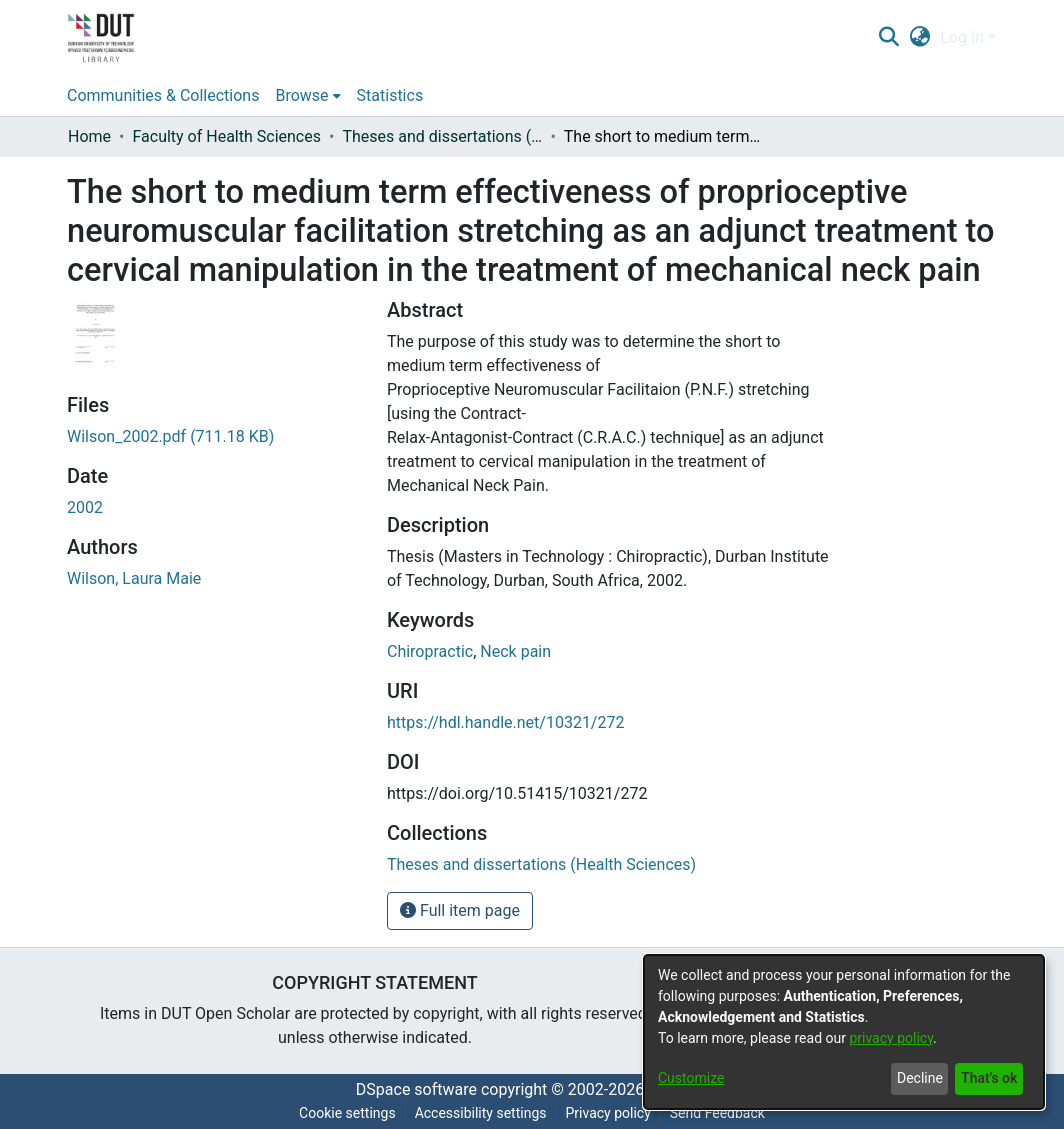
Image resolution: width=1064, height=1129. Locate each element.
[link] (170, 436)
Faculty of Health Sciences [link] (226, 136)
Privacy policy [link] (607, 1113)
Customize (691, 1078)
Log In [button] (964, 37)
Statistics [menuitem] (390, 95)
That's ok (989, 1078)
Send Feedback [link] (717, 1113)
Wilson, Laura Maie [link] (134, 578)
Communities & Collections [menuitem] (163, 95)
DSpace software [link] (416, 1089)
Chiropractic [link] (430, 651)
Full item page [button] (460, 910)
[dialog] (844, 1032)
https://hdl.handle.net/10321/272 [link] (505, 722)
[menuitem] (307, 96)
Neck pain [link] (515, 651)
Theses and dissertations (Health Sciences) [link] (442, 136)
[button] (888, 38)
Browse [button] (301, 95)
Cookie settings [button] (347, 1113)
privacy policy (891, 1038)
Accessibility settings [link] (481, 1113)
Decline (920, 1078)
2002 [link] (85, 507)
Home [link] (89, 136)
